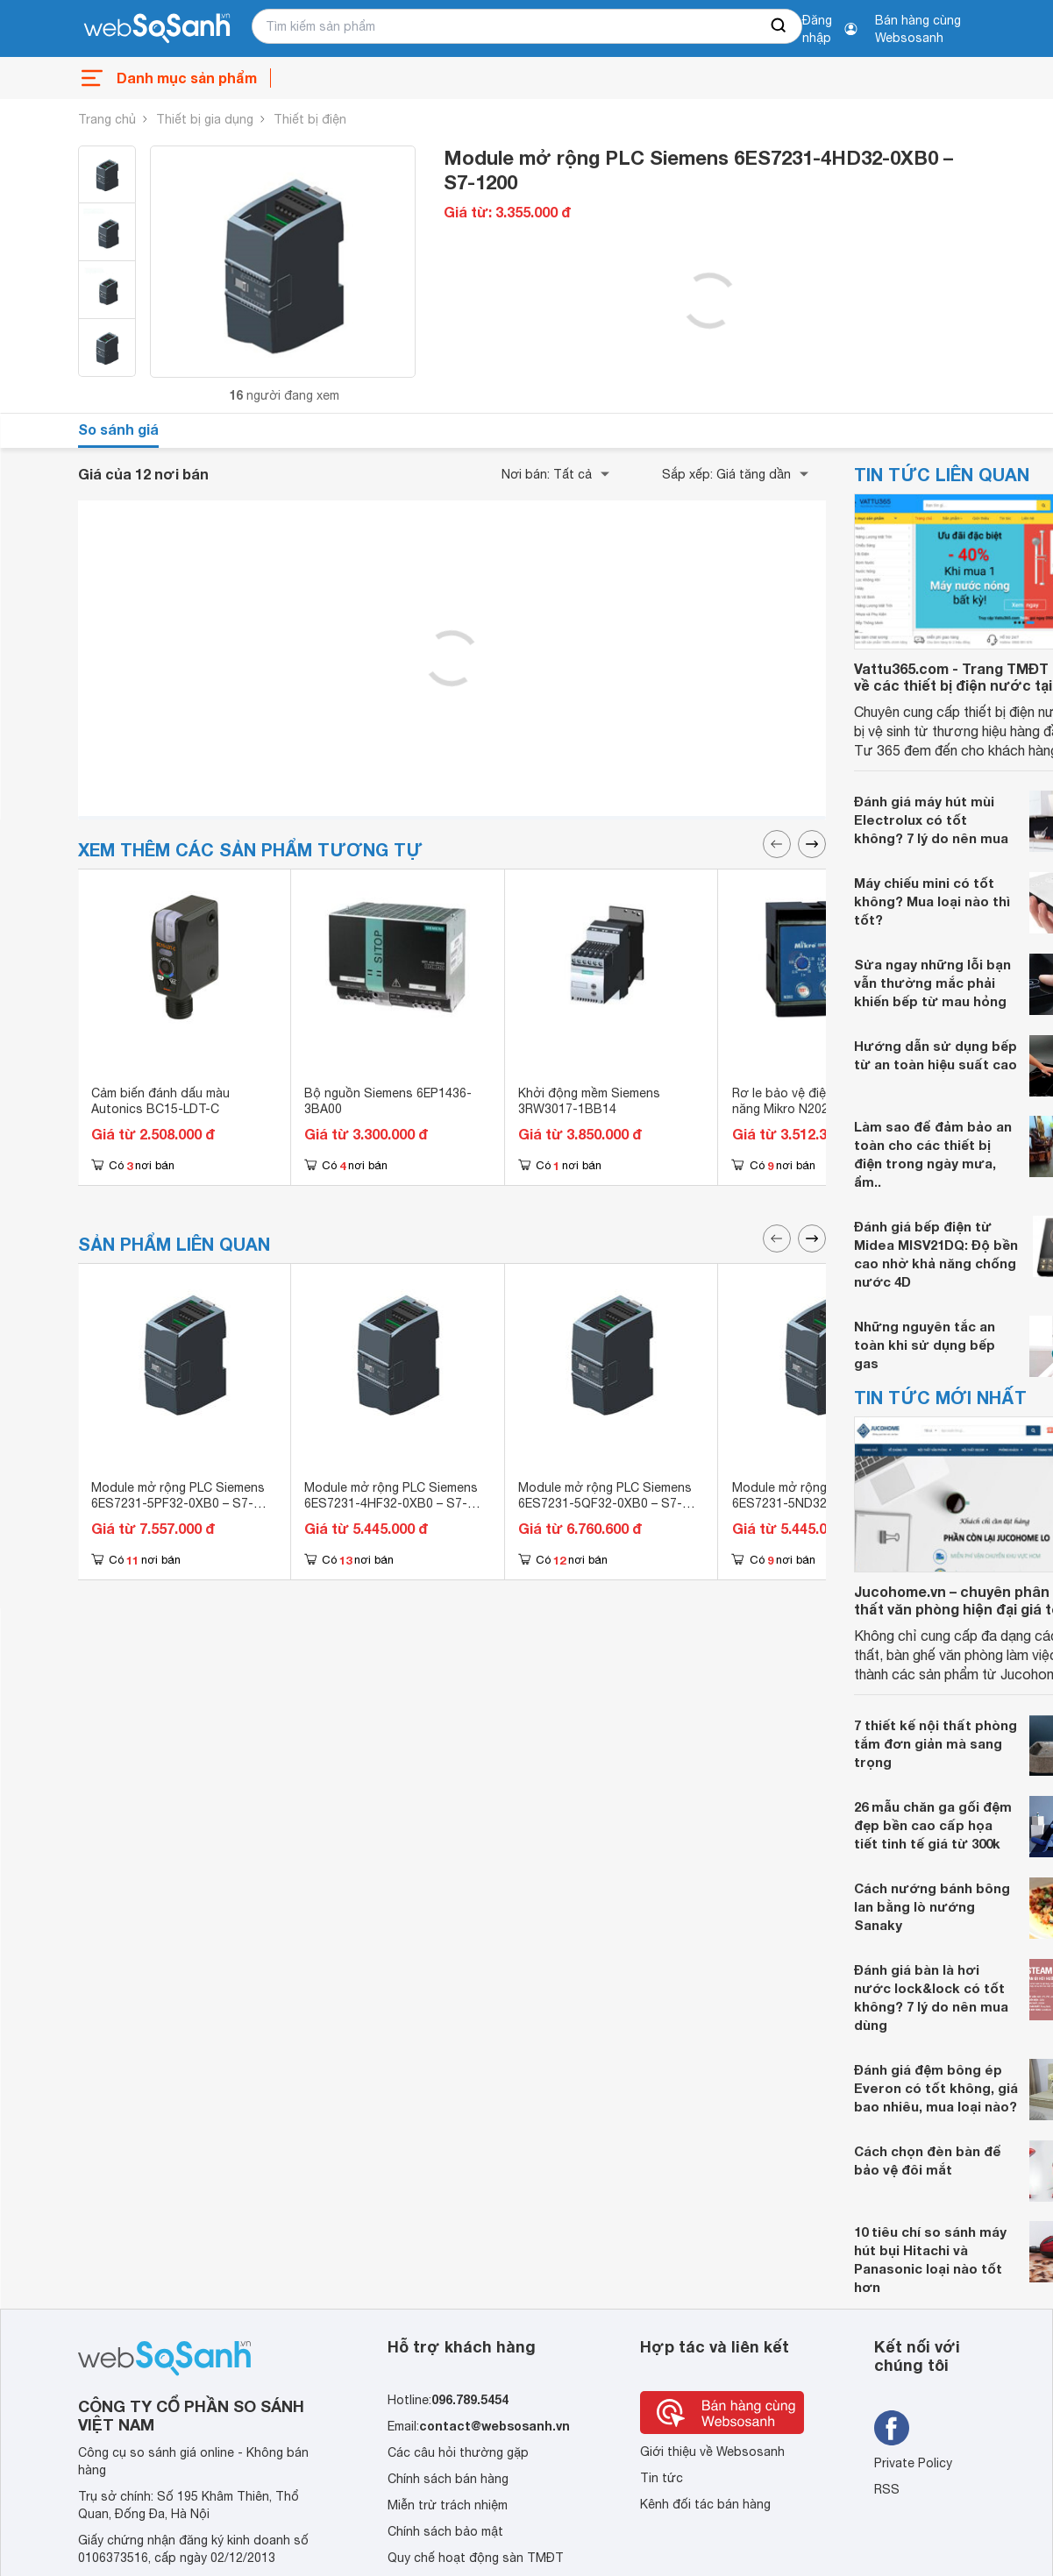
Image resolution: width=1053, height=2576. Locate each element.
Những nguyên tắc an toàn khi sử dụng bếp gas (924, 1344)
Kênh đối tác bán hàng (705, 2504)
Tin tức (661, 2478)
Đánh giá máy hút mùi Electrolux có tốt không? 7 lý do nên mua (931, 819)
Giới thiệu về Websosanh (712, 2452)
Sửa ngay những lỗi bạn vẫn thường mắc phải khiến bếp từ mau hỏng (932, 982)
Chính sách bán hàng (448, 2479)
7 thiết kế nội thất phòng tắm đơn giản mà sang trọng (935, 1743)
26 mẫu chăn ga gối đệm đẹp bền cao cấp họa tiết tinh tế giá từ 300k (933, 1825)
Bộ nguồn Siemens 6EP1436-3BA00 (388, 1101)
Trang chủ (107, 119)
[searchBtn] (779, 26)
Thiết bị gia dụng (204, 119)
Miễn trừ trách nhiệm (448, 2505)
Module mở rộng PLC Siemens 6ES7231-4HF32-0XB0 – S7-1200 (391, 1503)
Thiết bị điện (310, 119)
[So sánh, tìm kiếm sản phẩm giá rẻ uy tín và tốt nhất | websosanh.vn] (157, 29)
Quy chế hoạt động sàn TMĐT (476, 2558)
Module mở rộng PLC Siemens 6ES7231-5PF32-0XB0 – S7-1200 (178, 1503)
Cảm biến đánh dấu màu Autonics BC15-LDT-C (160, 1101)
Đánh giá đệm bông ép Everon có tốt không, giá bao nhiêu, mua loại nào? (936, 2088)
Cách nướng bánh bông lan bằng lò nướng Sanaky (932, 1906)
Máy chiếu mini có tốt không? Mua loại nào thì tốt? (932, 901)
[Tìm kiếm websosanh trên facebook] (891, 2427)
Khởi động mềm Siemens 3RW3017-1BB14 (589, 1101)
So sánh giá (118, 429)
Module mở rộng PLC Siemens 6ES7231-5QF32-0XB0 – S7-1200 (605, 1503)
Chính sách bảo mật (445, 2531)
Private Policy (913, 2463)
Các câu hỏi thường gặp (458, 2452)
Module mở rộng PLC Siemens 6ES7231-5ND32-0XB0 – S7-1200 (819, 1503)
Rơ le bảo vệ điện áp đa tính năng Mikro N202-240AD (813, 1101)
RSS (887, 2489)
